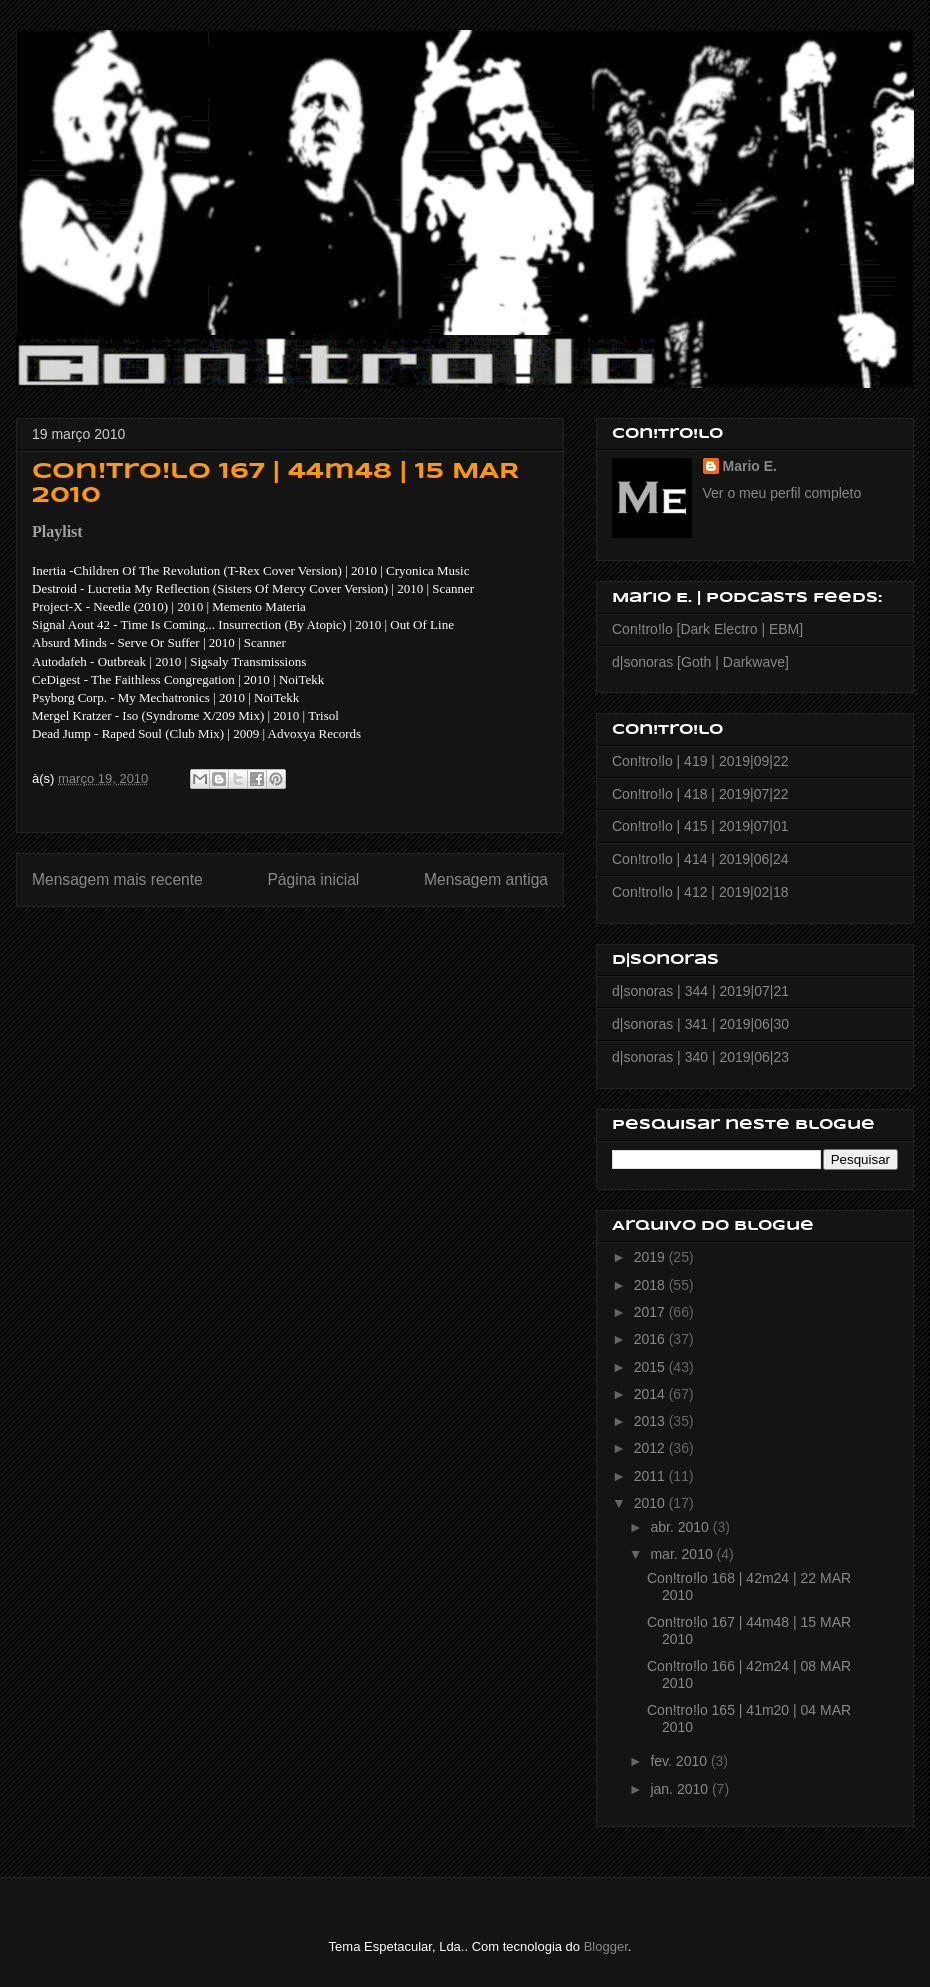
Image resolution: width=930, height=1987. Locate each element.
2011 (651, 1476)
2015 (651, 1367)
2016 (651, 1339)
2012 (651, 1448)
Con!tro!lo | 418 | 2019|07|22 (700, 794)
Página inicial (313, 879)
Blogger (606, 1946)
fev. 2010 (680, 1761)
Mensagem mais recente (117, 879)
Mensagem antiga (486, 879)
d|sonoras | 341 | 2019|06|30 (700, 1024)
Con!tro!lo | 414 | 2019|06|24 (700, 859)
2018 (651, 1285)
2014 (651, 1394)
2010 (651, 1503)
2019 (651, 1257)
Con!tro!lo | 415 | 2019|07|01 (700, 826)
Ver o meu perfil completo (782, 493)
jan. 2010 (681, 1789)
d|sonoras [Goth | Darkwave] (700, 662)
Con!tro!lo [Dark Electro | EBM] (707, 629)
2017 (651, 1312)
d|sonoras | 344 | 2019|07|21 (700, 991)
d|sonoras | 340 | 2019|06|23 (700, 1057)
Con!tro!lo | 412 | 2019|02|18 (700, 892)
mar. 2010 (683, 1554)
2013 (651, 1421)
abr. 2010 (681, 1527)
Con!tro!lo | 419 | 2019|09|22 (700, 761)
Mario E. (750, 466)
